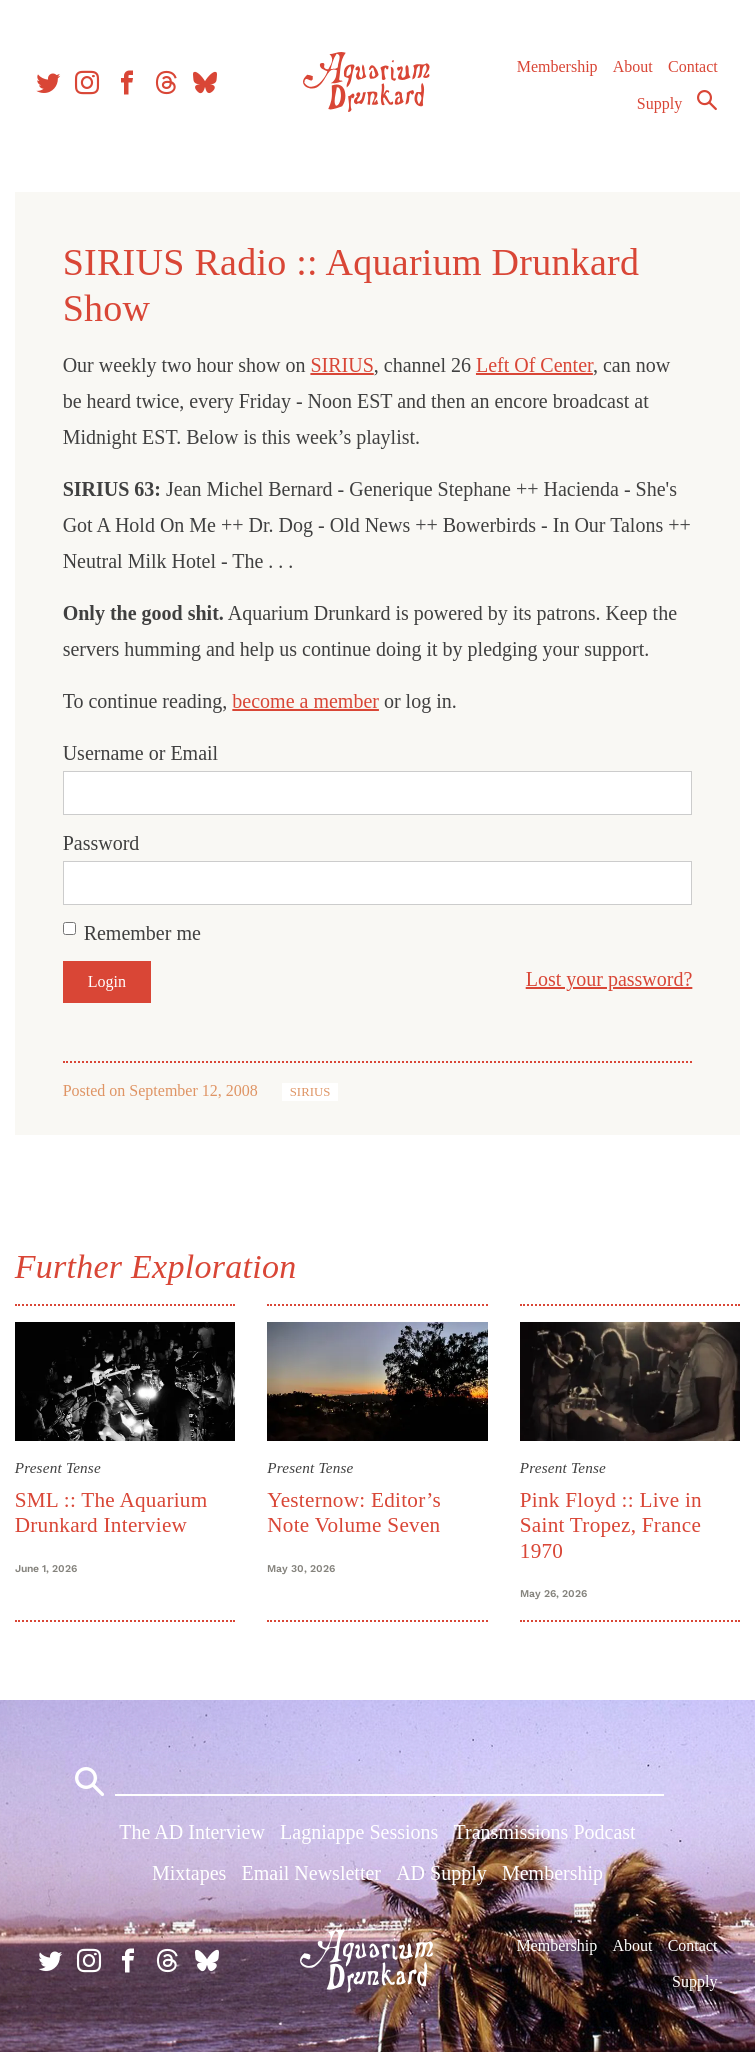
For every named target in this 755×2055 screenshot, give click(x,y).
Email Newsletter (311, 1875)
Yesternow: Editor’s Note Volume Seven (355, 1511)
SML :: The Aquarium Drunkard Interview (112, 1511)
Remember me (143, 933)
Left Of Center (535, 365)
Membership (556, 69)
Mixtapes (189, 1875)
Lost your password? (607, 979)
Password (102, 843)
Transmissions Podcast (545, 1834)
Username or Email (142, 753)
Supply (659, 106)
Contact (693, 69)
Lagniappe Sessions (359, 1834)
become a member (307, 701)
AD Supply (441, 1875)
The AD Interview (192, 1834)
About (632, 69)
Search (707, 103)
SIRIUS (343, 365)
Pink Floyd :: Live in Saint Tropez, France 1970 (610, 1524)
